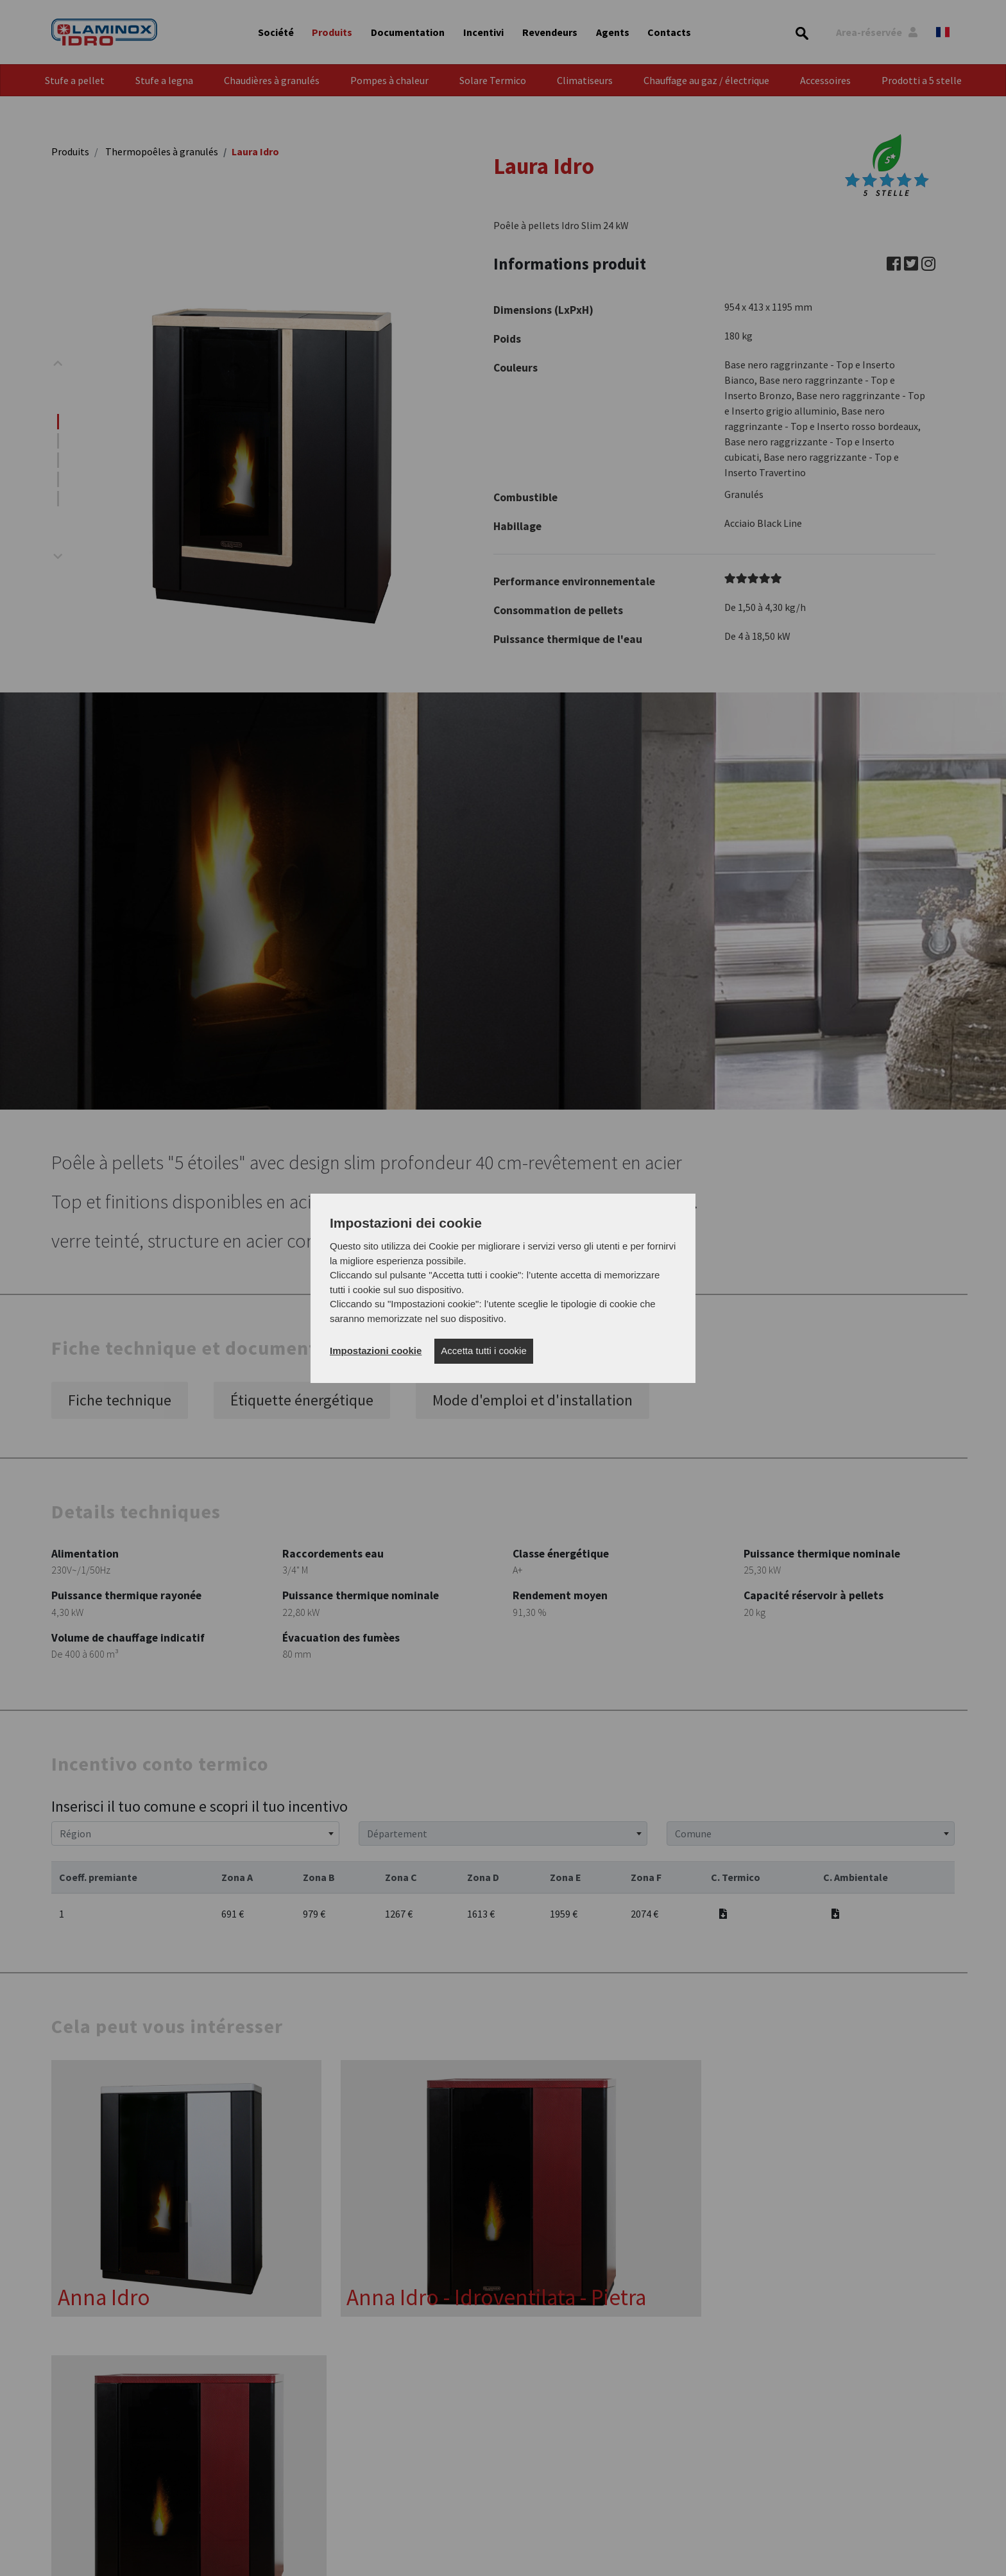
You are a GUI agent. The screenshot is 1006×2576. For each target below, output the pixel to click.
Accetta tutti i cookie (483, 1350)
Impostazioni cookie (376, 1350)
